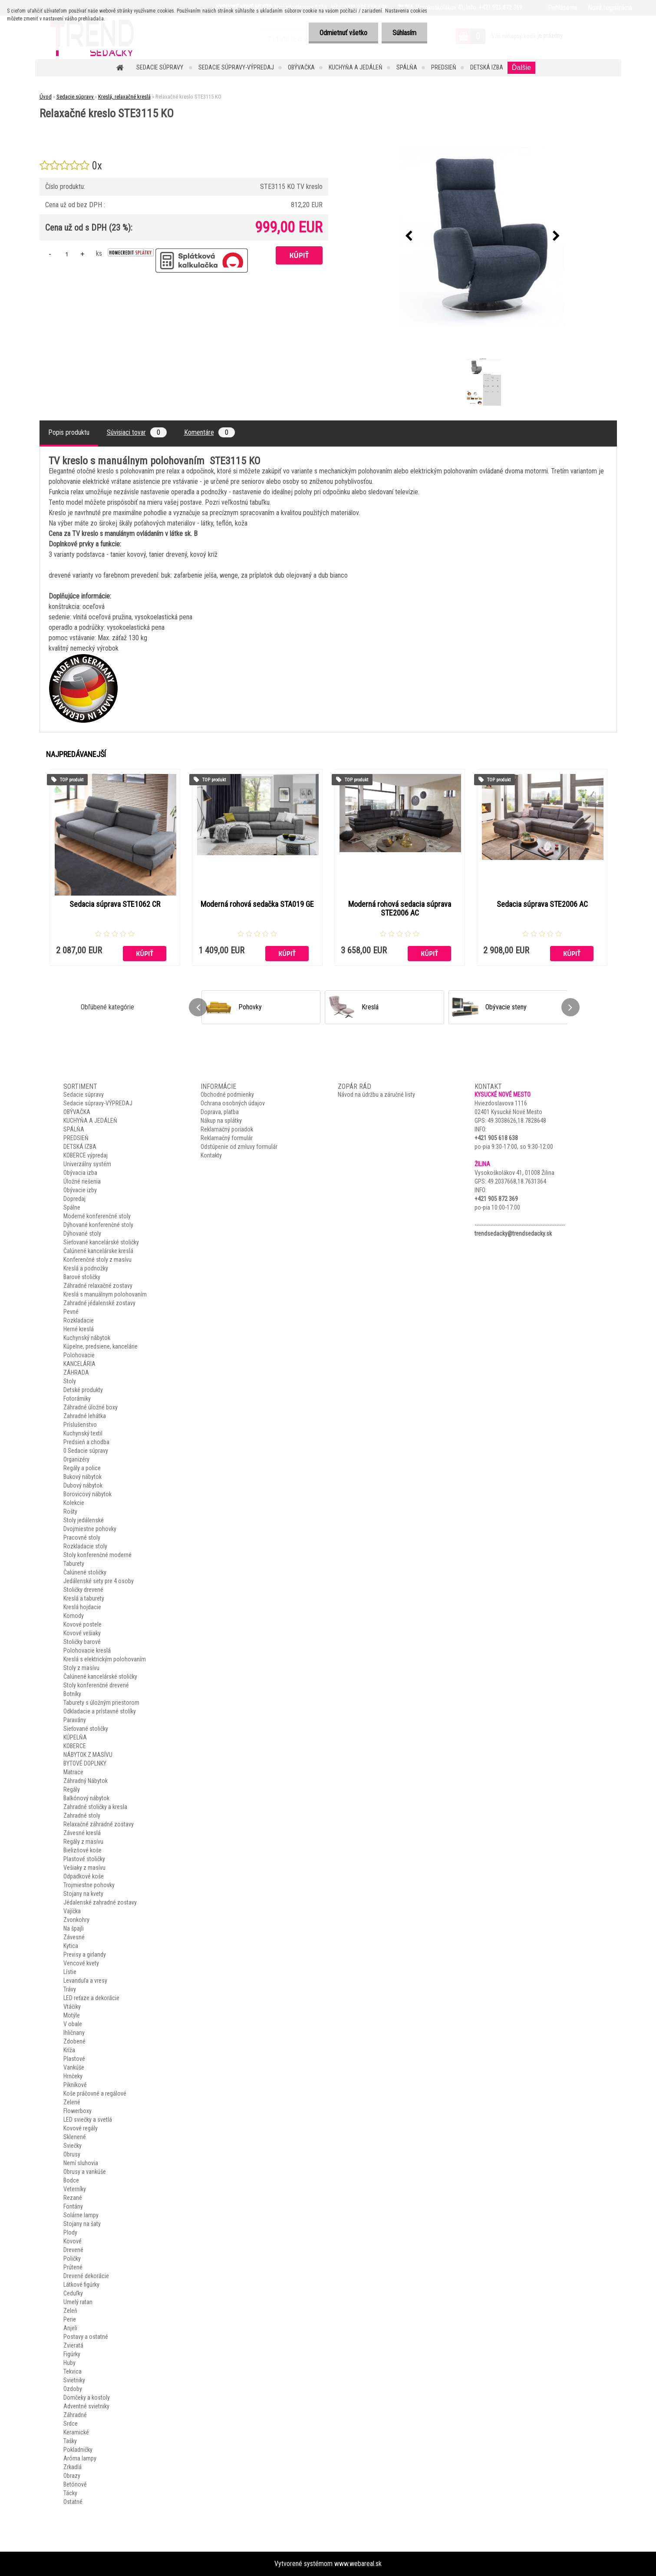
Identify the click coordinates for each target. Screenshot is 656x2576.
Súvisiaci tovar (137, 432)
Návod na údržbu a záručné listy (376, 1094)
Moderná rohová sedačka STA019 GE (257, 904)
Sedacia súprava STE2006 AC (542, 904)
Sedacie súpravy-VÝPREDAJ (236, 67)
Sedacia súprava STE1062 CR (114, 904)
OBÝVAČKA (301, 67)
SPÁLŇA (406, 67)
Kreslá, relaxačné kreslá (124, 96)
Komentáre (209, 432)
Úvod (46, 96)
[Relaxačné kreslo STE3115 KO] (482, 236)
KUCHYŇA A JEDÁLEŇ (355, 67)
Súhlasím (404, 33)
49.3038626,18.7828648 (517, 1120)
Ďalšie (521, 67)
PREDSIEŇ (443, 67)
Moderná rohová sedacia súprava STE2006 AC (399, 908)
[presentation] (408, 236)
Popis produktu (68, 432)
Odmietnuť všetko (343, 33)
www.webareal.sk (358, 2563)
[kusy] (67, 253)
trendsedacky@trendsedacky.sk (513, 1233)
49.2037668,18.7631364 (517, 1181)
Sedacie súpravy (160, 67)
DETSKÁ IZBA (486, 67)
